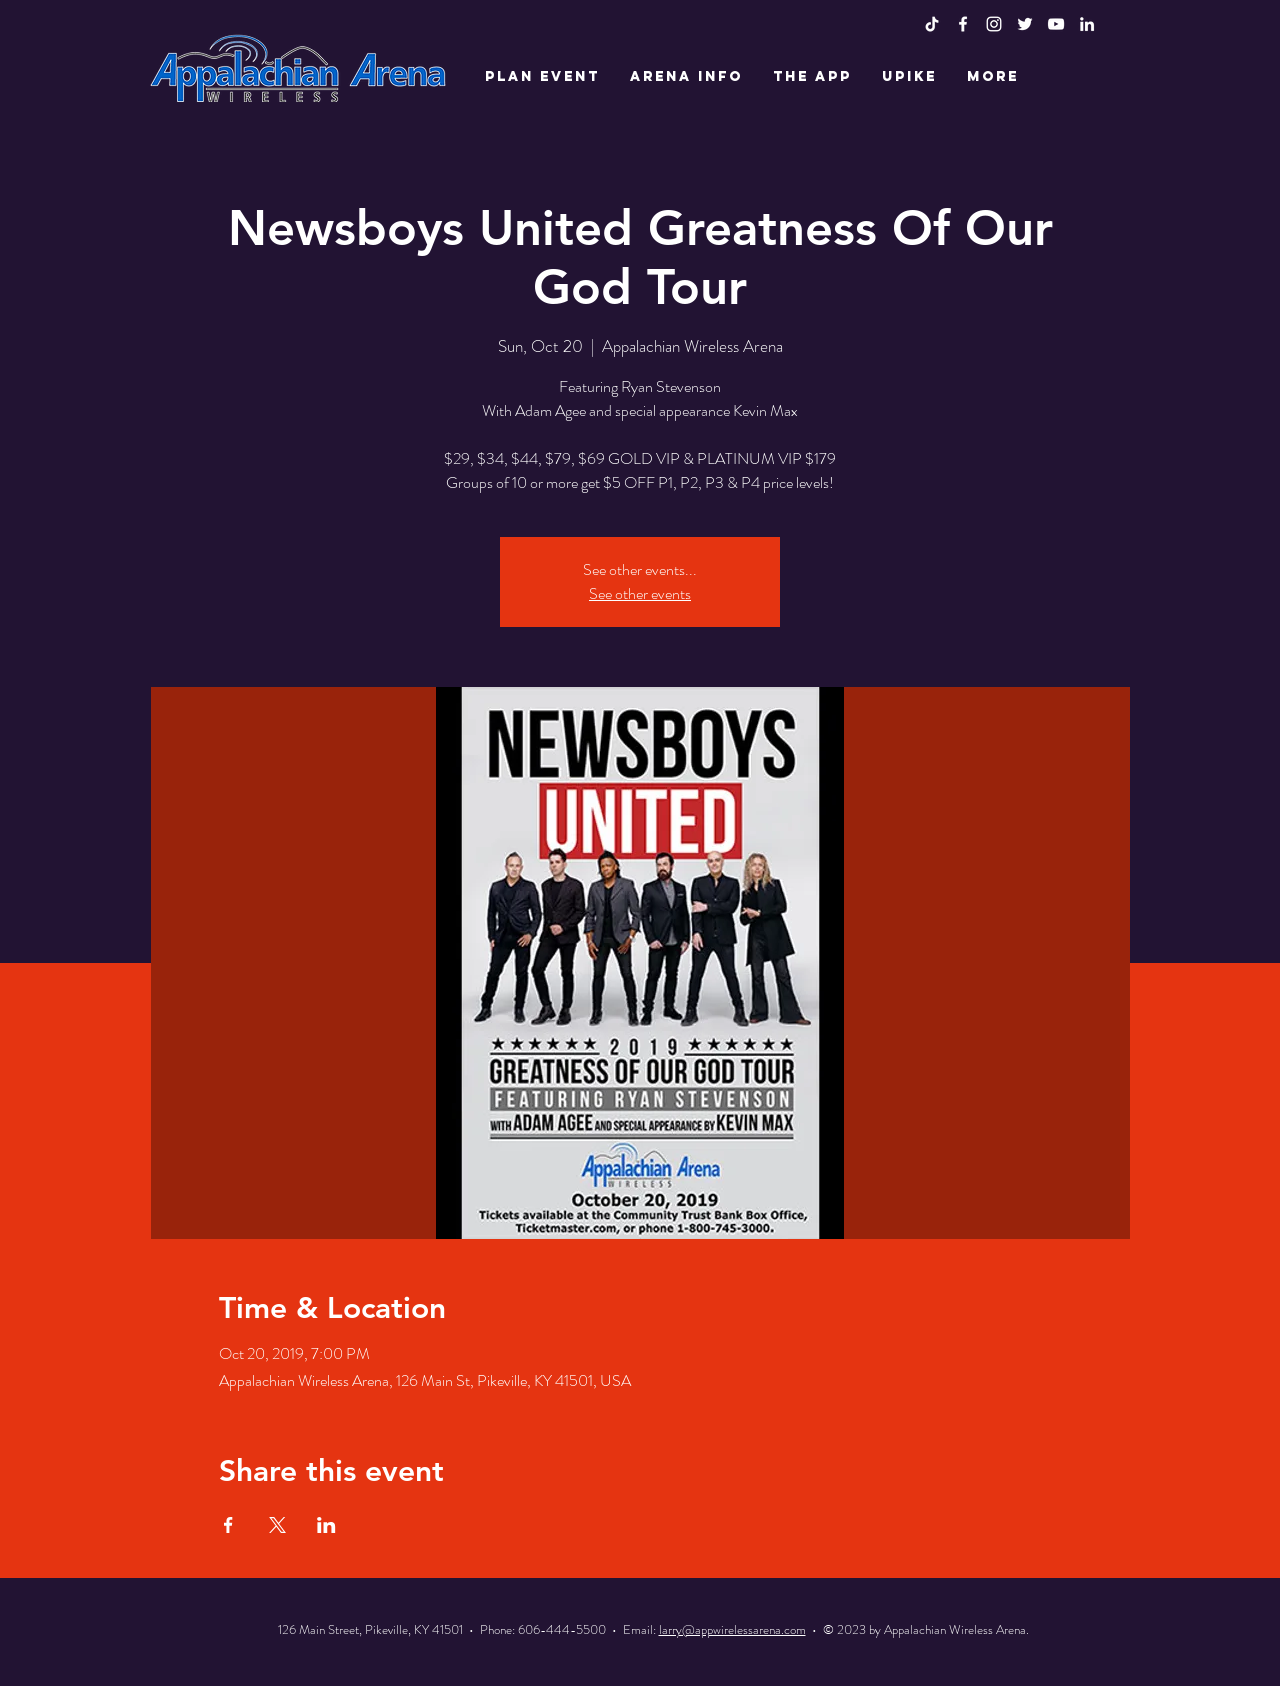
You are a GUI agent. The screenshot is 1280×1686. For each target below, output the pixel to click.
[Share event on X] (277, 1525)
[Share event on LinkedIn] (326, 1525)
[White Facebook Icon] (963, 24)
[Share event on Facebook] (228, 1525)
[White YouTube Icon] (1056, 24)
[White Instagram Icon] (994, 24)
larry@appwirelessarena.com (732, 1629)
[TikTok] (932, 24)
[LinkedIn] (1087, 24)
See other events (640, 593)
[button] (542, 77)
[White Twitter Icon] (1025, 24)
